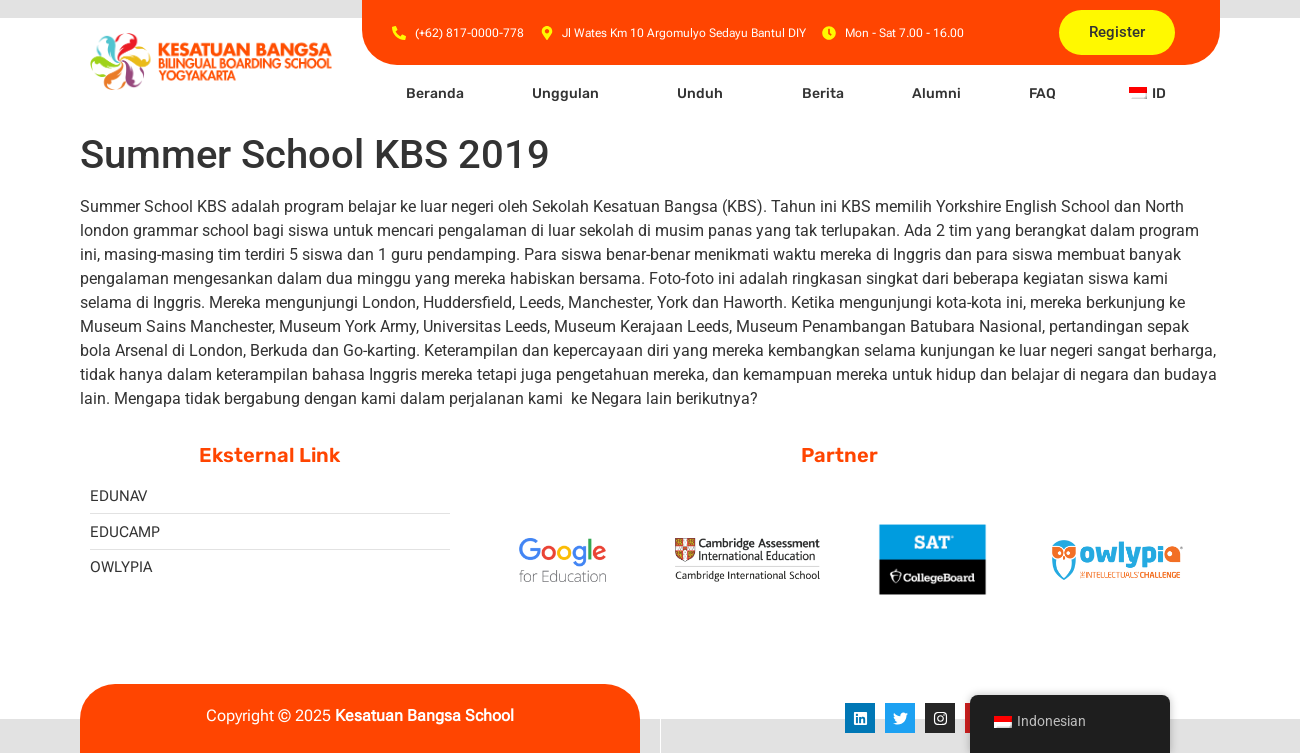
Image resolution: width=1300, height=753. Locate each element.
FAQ (1042, 93)
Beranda (435, 93)
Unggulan (565, 93)
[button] (570, 94)
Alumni (936, 93)
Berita (823, 93)
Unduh (700, 93)
